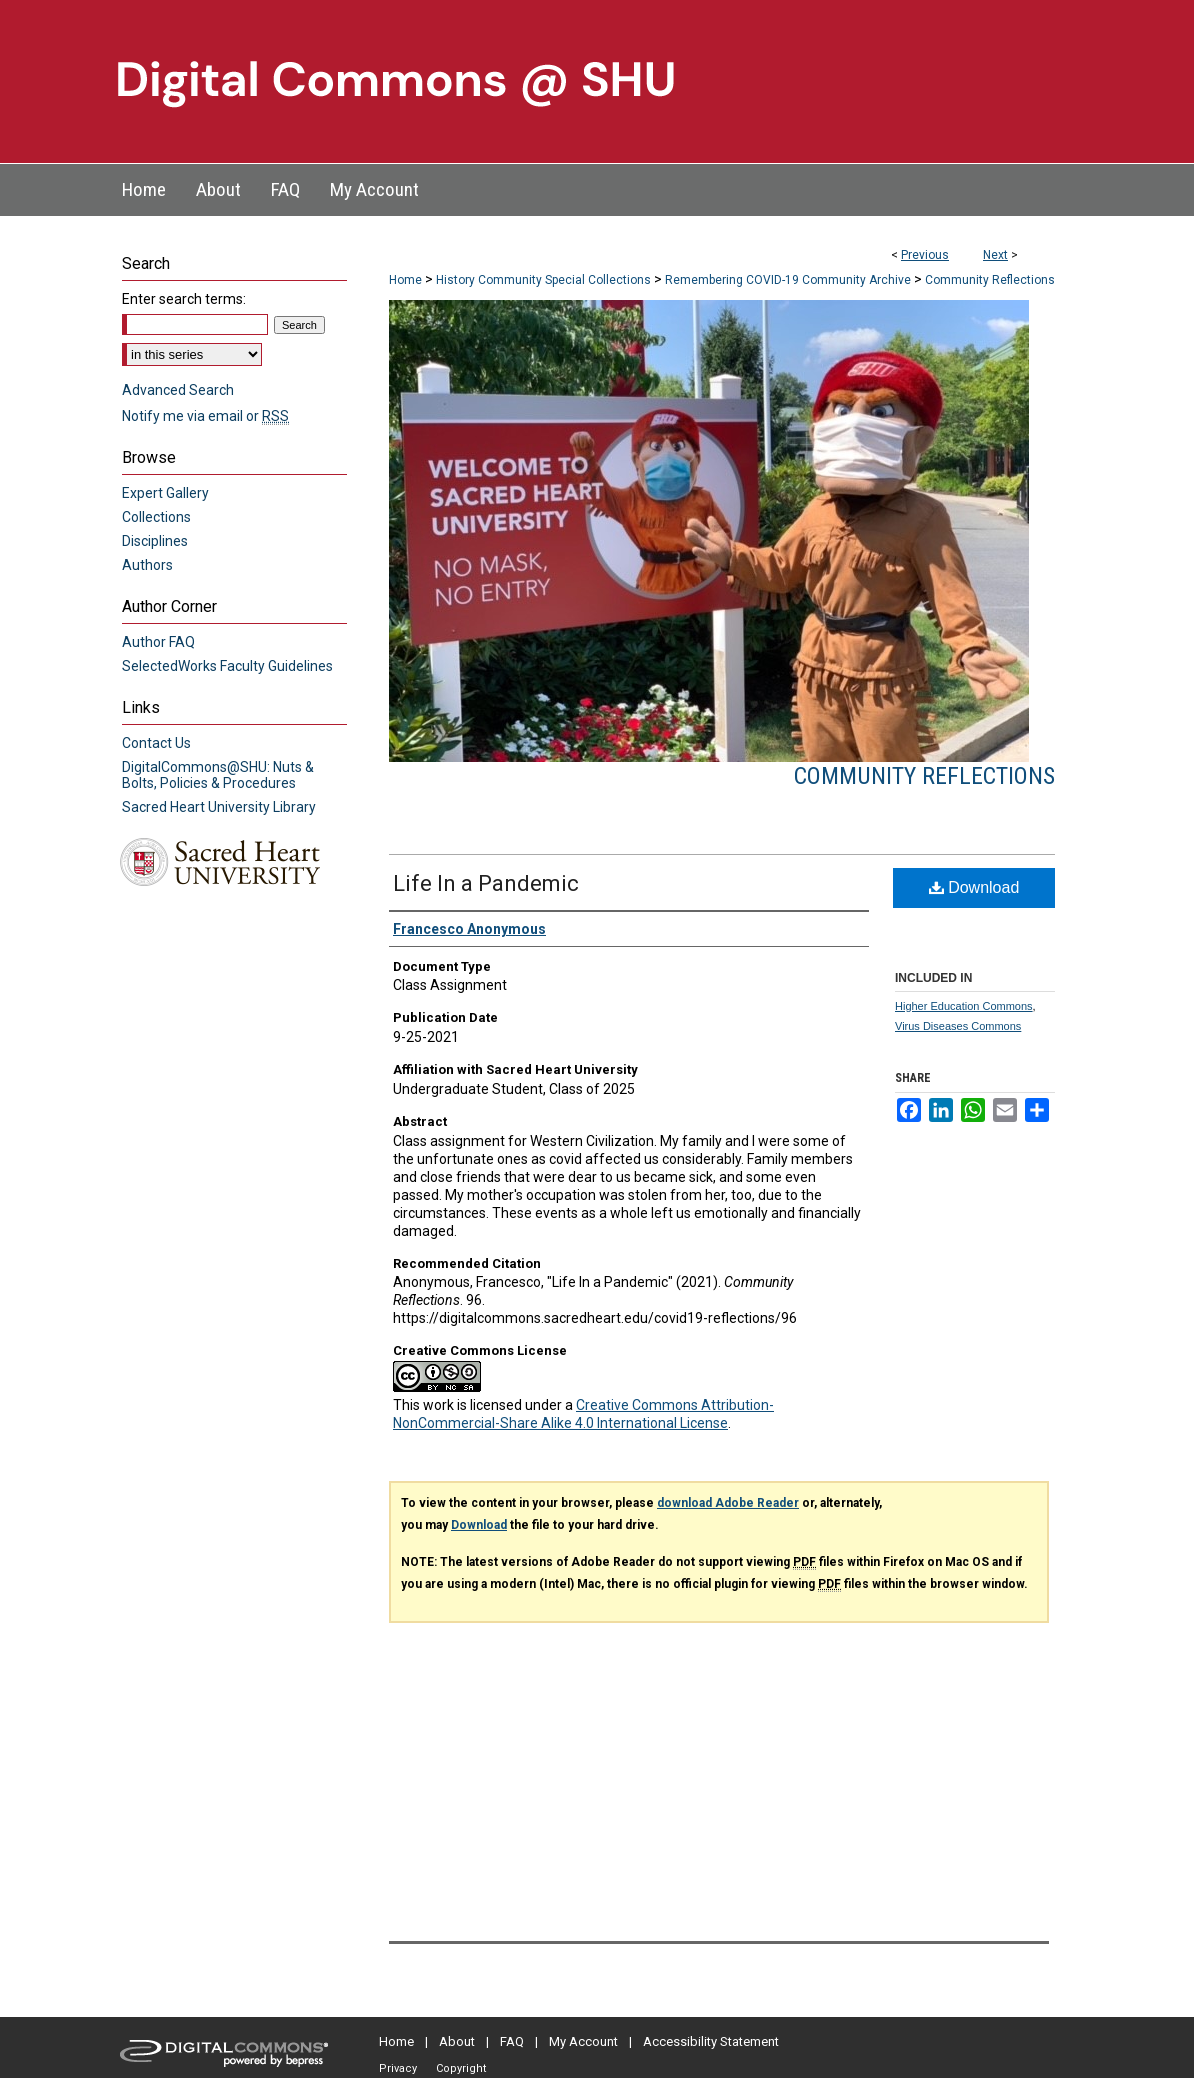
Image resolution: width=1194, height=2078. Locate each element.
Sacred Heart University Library (219, 807)
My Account (583, 2041)
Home (405, 280)
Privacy (398, 2068)
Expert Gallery (165, 493)
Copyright (461, 2068)
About (457, 2041)
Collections (156, 517)
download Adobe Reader (728, 1503)
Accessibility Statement (711, 2041)
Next (995, 255)
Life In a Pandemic (486, 883)
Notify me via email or (205, 416)
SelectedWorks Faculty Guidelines (227, 666)
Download (974, 887)
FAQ (512, 2041)
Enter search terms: (184, 299)
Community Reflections (990, 280)
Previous (925, 255)
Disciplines (155, 541)
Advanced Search (178, 390)
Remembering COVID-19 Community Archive (788, 280)
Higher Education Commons (964, 1006)
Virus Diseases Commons (958, 1026)
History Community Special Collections (543, 280)
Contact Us (156, 743)
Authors (147, 565)
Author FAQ (158, 642)
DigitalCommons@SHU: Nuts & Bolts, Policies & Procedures (218, 775)
